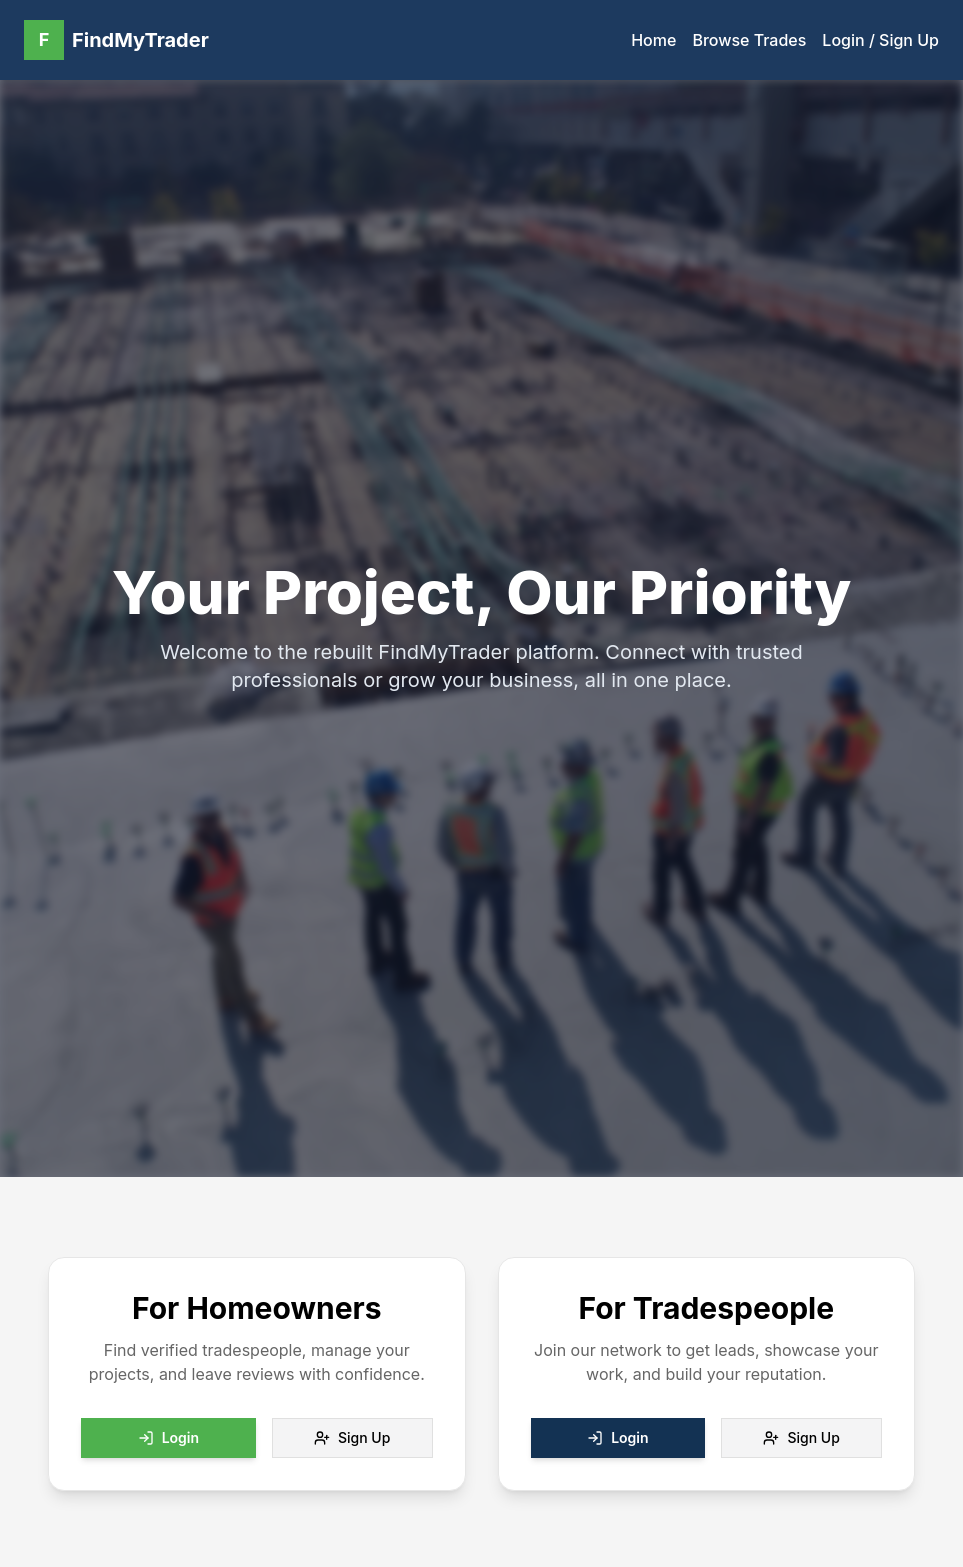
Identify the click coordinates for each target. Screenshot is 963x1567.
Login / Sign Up (880, 40)
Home (653, 40)
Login (168, 1437)
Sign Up (352, 1437)
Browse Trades (749, 40)
